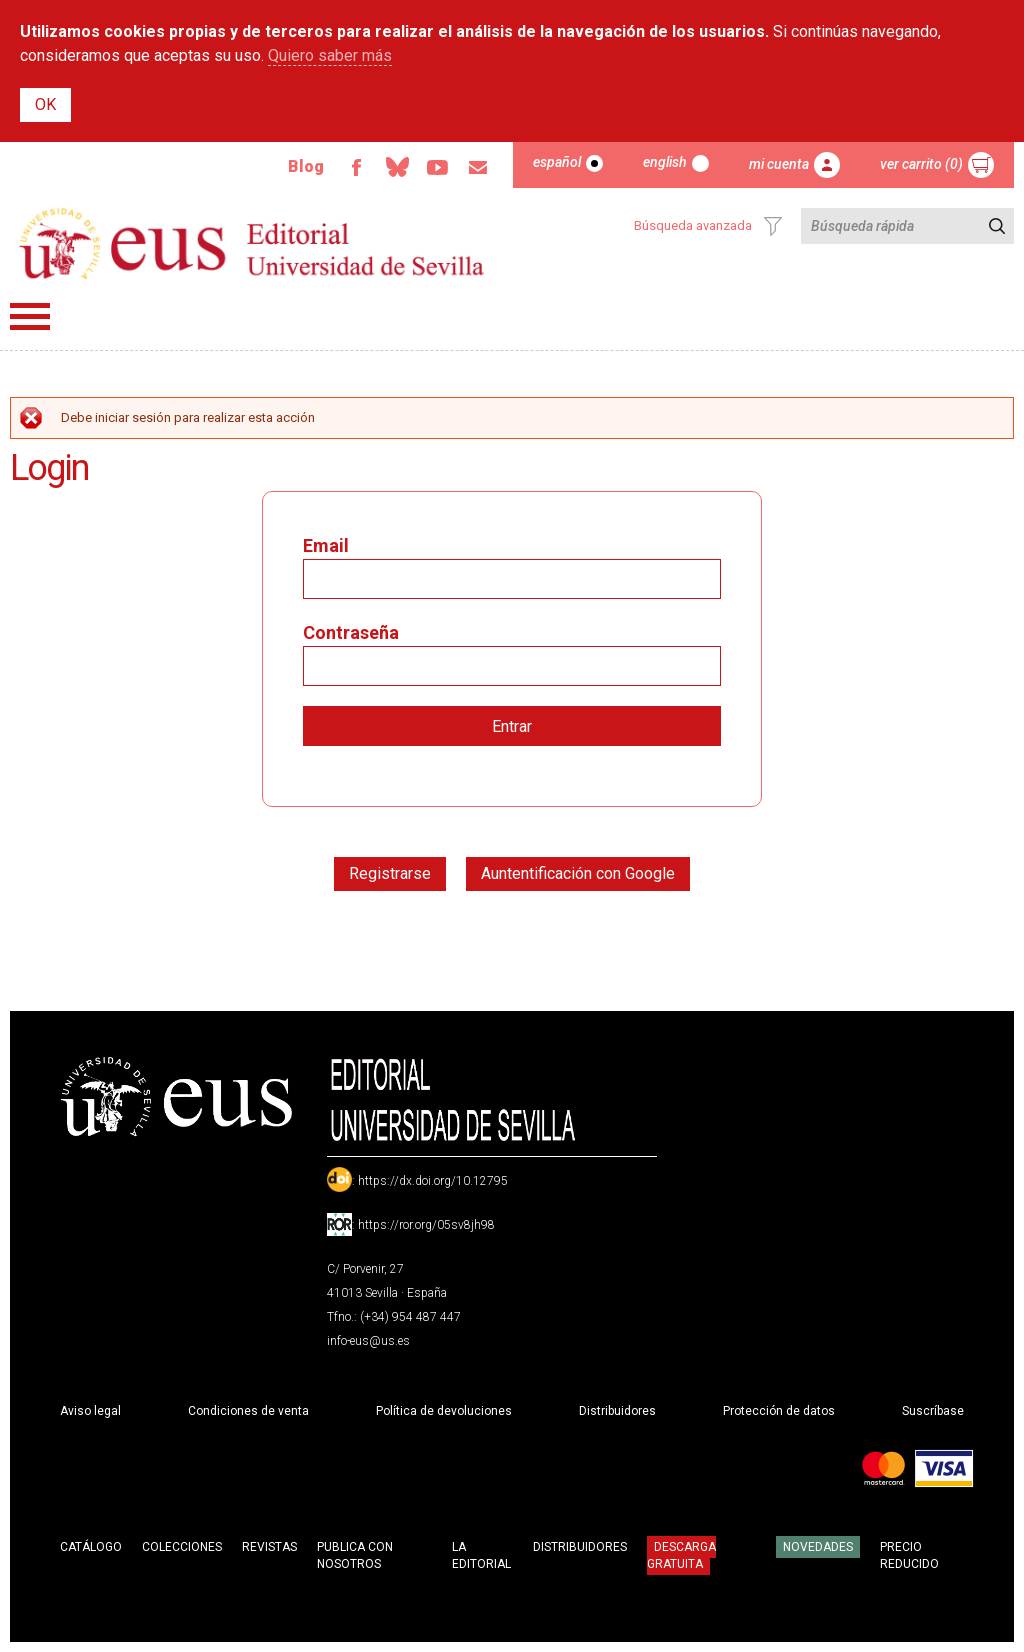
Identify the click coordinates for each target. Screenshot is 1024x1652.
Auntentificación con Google (578, 873)
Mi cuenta (779, 164)
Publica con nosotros (355, 1555)
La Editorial (481, 1555)
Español (557, 162)
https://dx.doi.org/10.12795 (433, 1181)
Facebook (351, 168)
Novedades (818, 1547)
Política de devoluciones (444, 1411)
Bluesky (393, 168)
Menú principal (30, 316)
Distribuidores (617, 1411)
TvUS (435, 168)
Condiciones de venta (248, 1411)
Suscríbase (933, 1411)
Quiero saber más (330, 55)
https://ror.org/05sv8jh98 (426, 1225)
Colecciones (182, 1547)
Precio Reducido (909, 1555)
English (665, 162)
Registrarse (390, 873)
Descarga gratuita (681, 1555)
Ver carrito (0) (921, 164)
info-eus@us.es (368, 1341)
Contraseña (351, 632)
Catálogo (91, 1547)
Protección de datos (779, 1411)
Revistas (269, 1547)
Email (477, 168)
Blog (300, 167)
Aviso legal (90, 1411)
